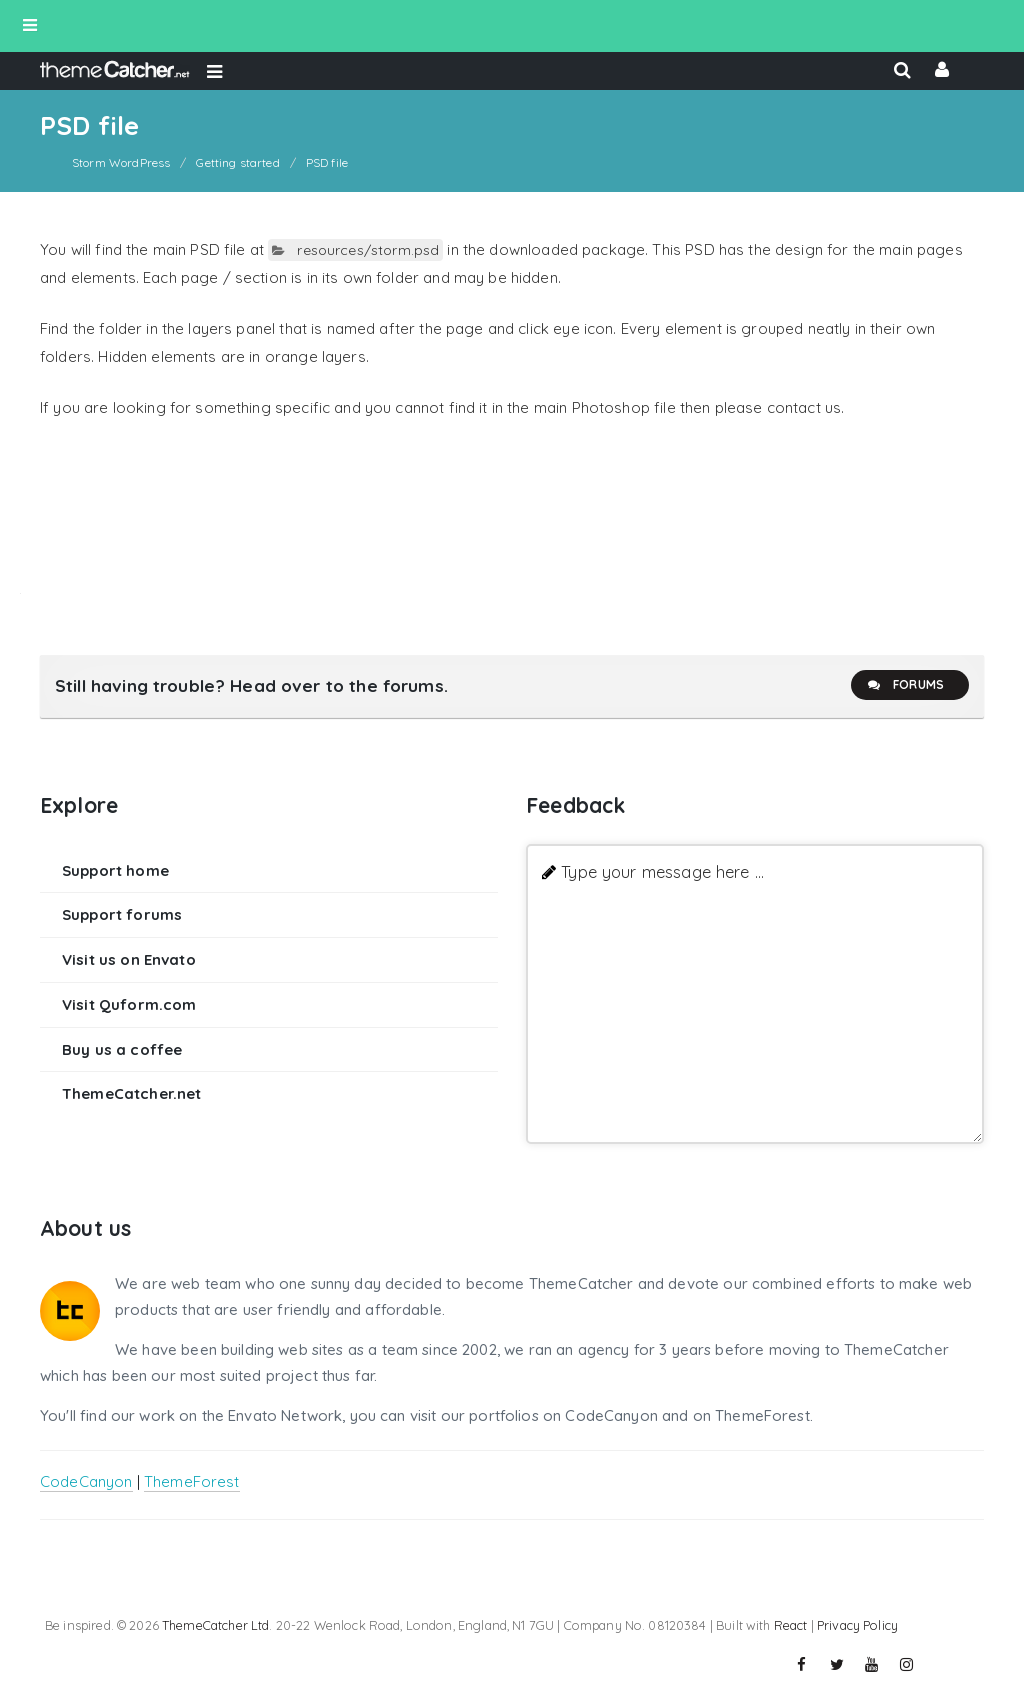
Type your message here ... (662, 871)
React (791, 1625)
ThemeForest (192, 1481)
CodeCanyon (86, 1481)
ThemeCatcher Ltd (215, 1625)
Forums (905, 685)
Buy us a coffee (122, 1049)
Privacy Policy (857, 1625)
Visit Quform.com (129, 1004)
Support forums (122, 914)
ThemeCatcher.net (131, 1093)
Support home (115, 870)
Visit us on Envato (129, 959)
